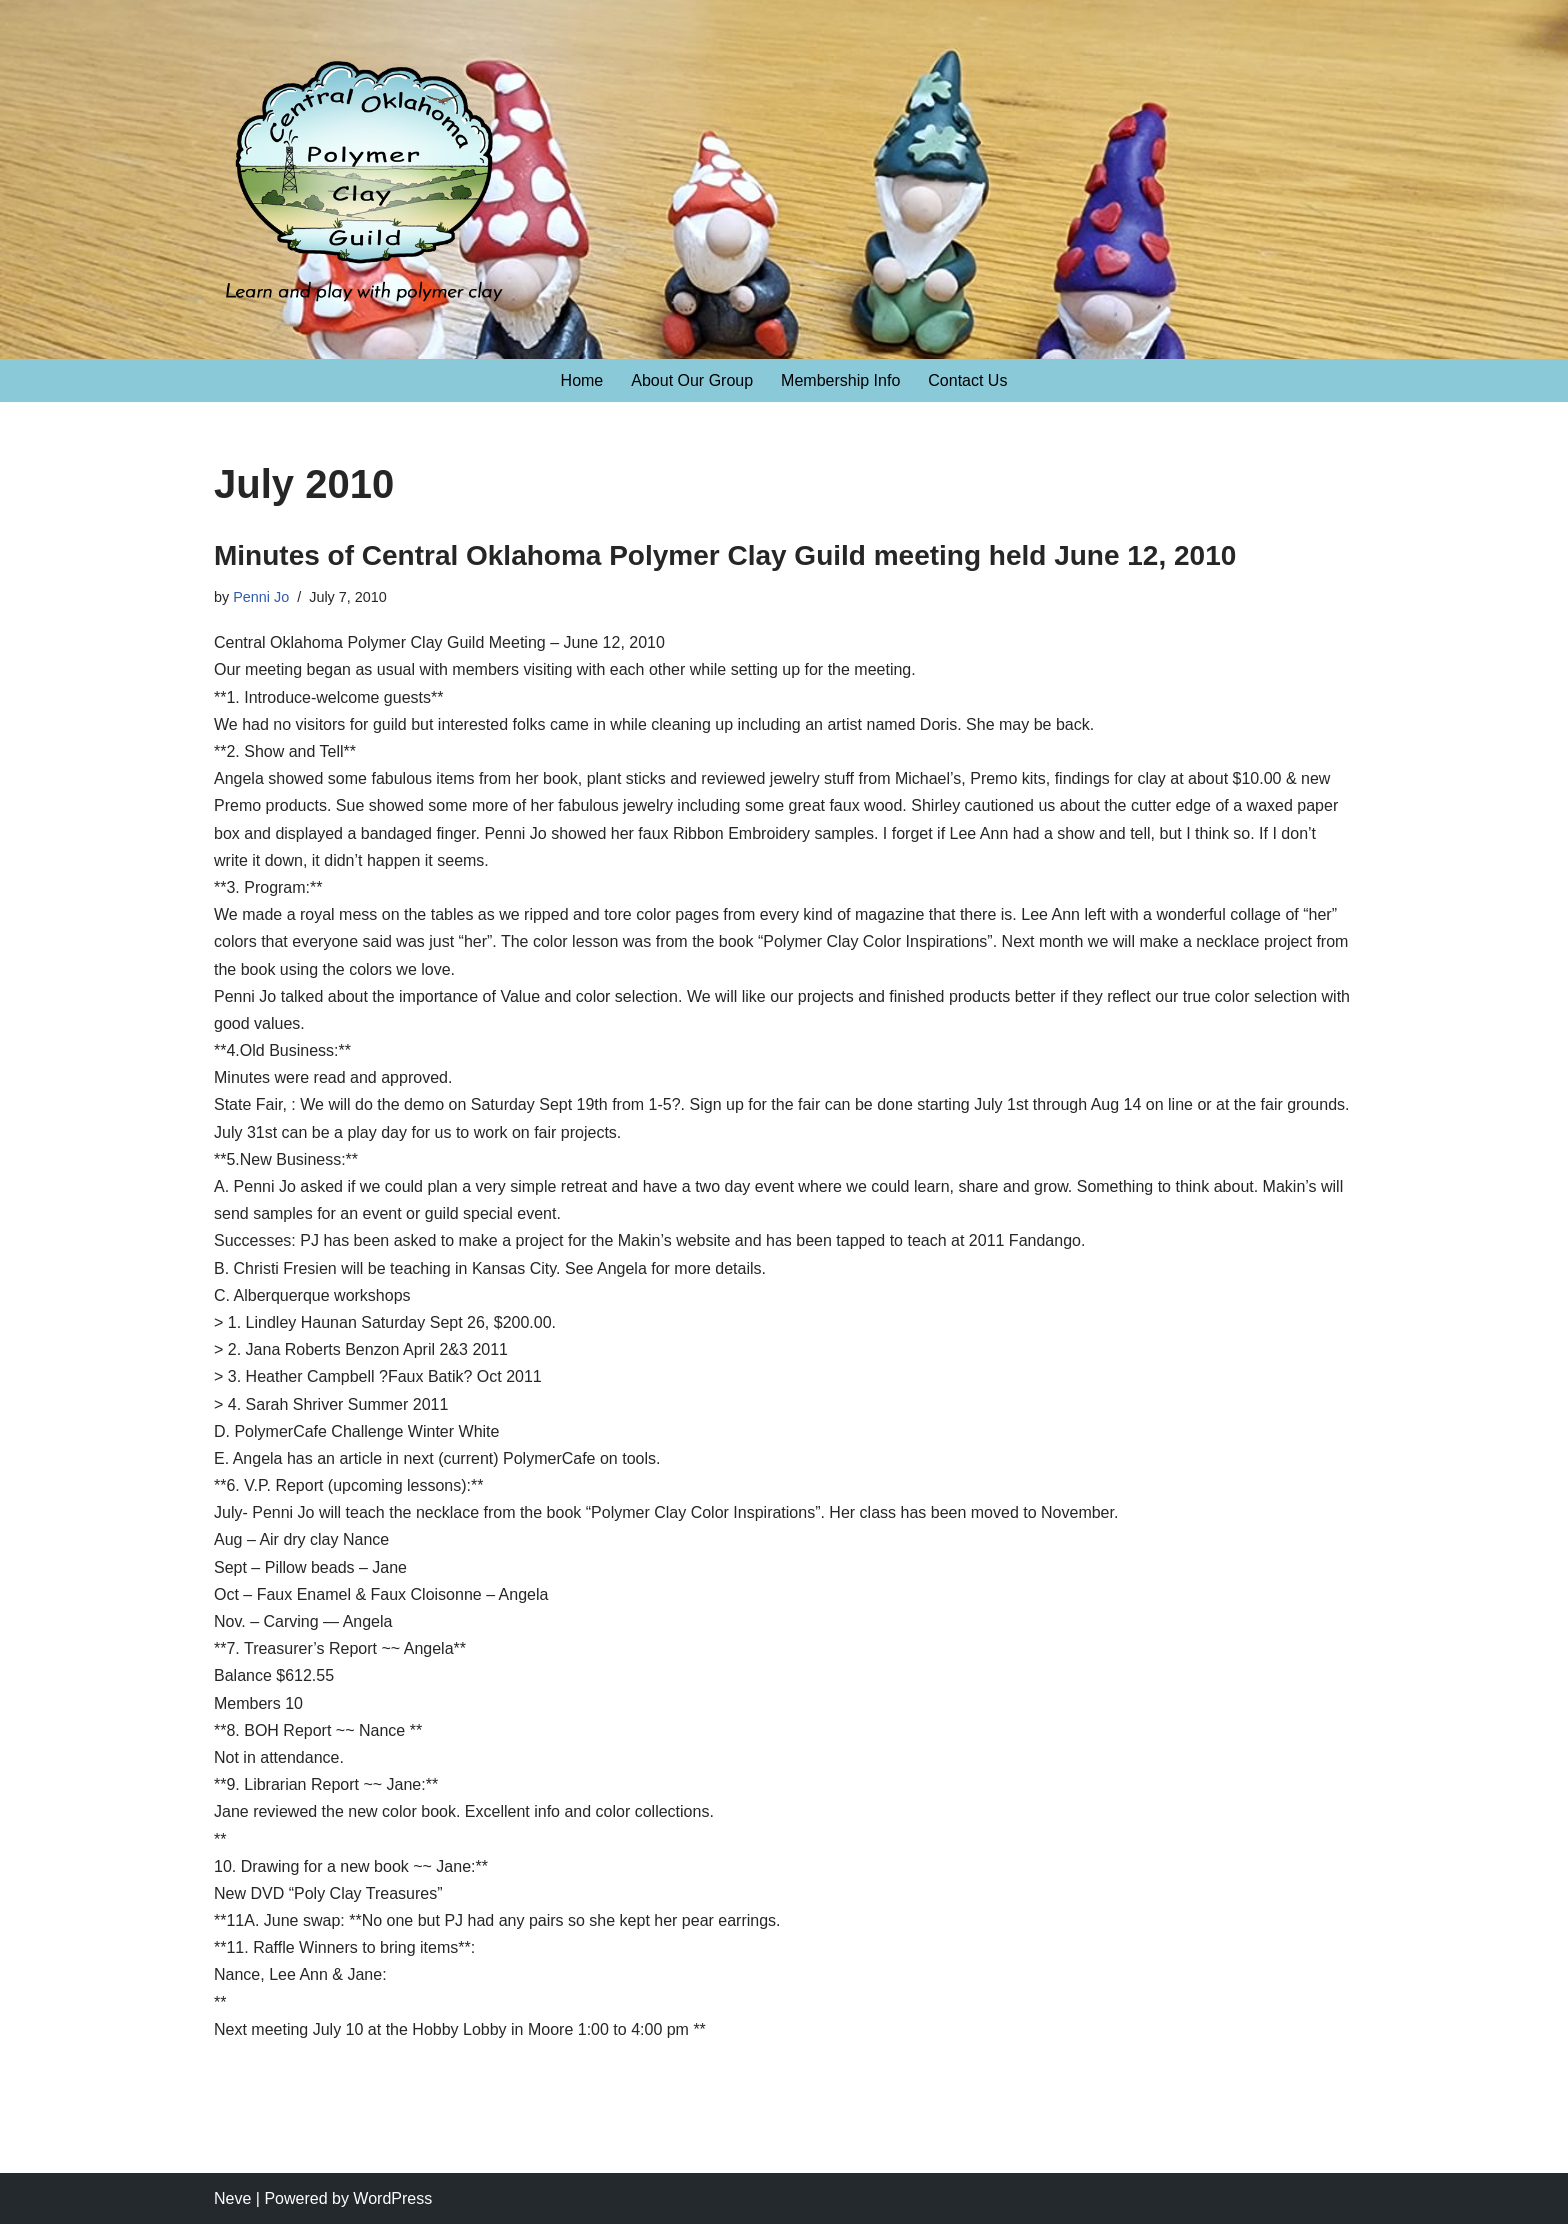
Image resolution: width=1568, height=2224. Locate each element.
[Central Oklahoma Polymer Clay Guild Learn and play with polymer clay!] (364, 191)
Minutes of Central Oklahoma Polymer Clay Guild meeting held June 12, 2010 (725, 555)
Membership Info (840, 380)
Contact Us (967, 380)
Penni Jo (261, 597)
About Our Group (692, 380)
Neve (232, 2198)
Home (582, 380)
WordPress (392, 2198)
